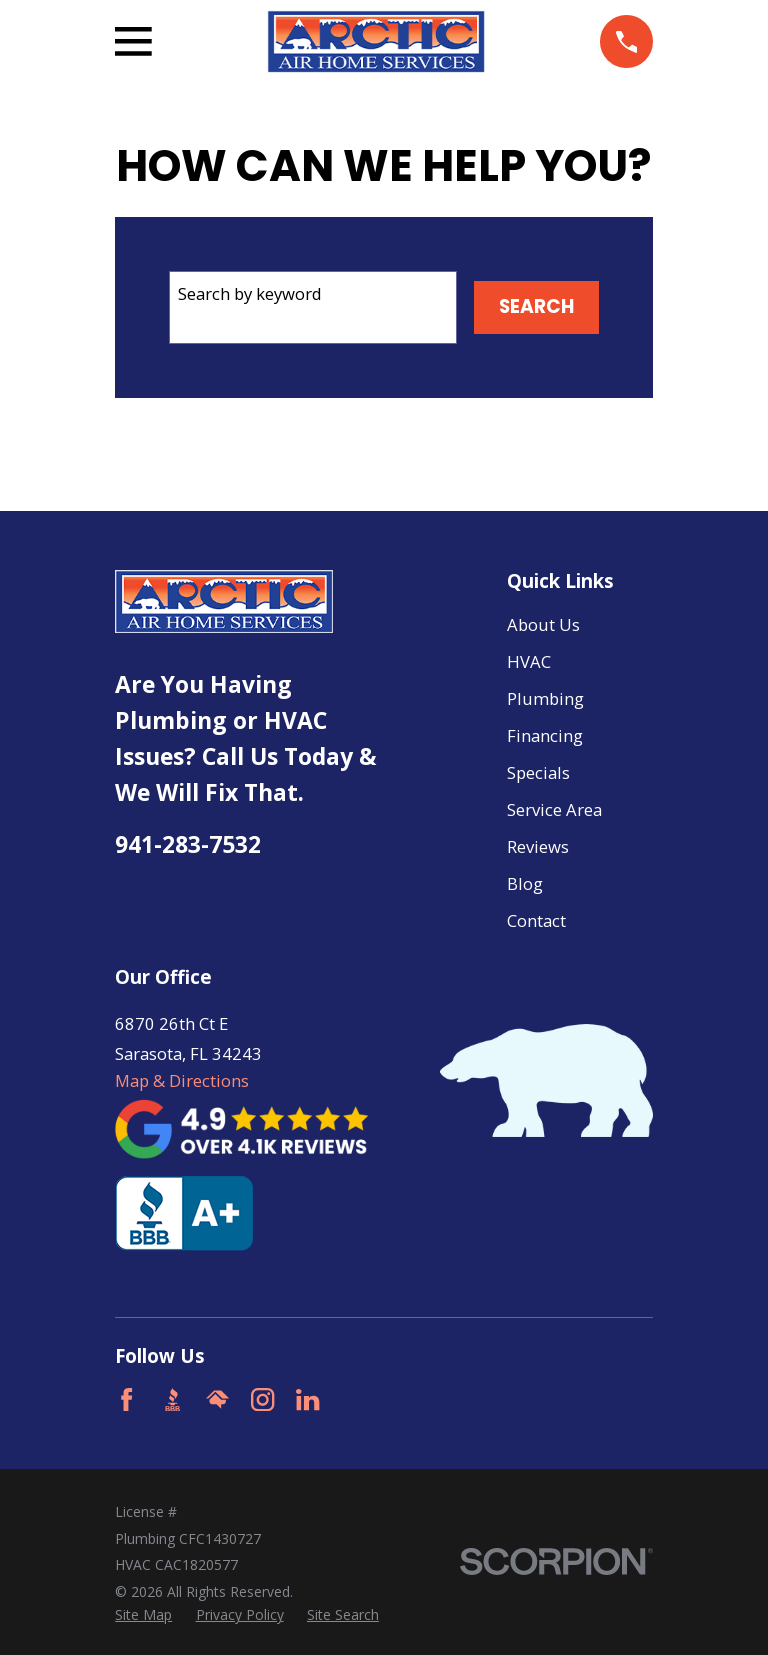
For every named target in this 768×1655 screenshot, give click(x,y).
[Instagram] (262, 1399)
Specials (538, 772)
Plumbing (545, 698)
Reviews (538, 846)
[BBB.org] (172, 1399)
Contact (536, 920)
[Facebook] (126, 1399)
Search (536, 306)
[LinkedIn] (307, 1399)
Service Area (554, 809)
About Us (543, 624)
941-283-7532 (188, 844)
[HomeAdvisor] (217, 1399)
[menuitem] (143, 1614)
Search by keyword (250, 293)
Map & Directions (182, 1080)
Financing (545, 735)
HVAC (529, 661)
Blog (525, 883)
